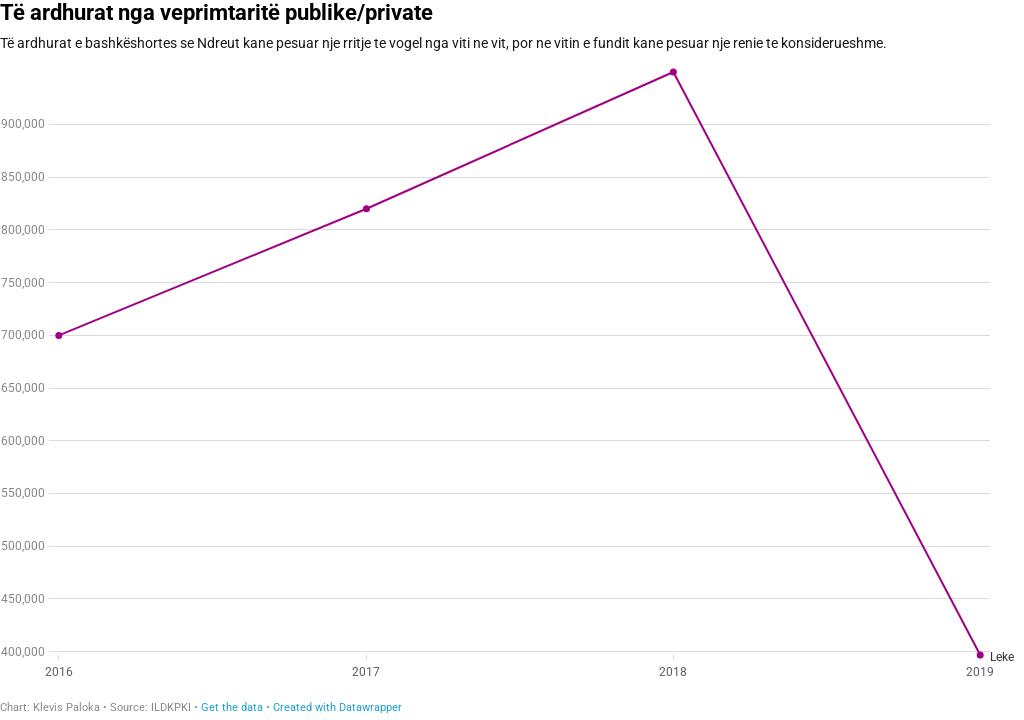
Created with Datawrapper (337, 707)
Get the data (232, 707)
